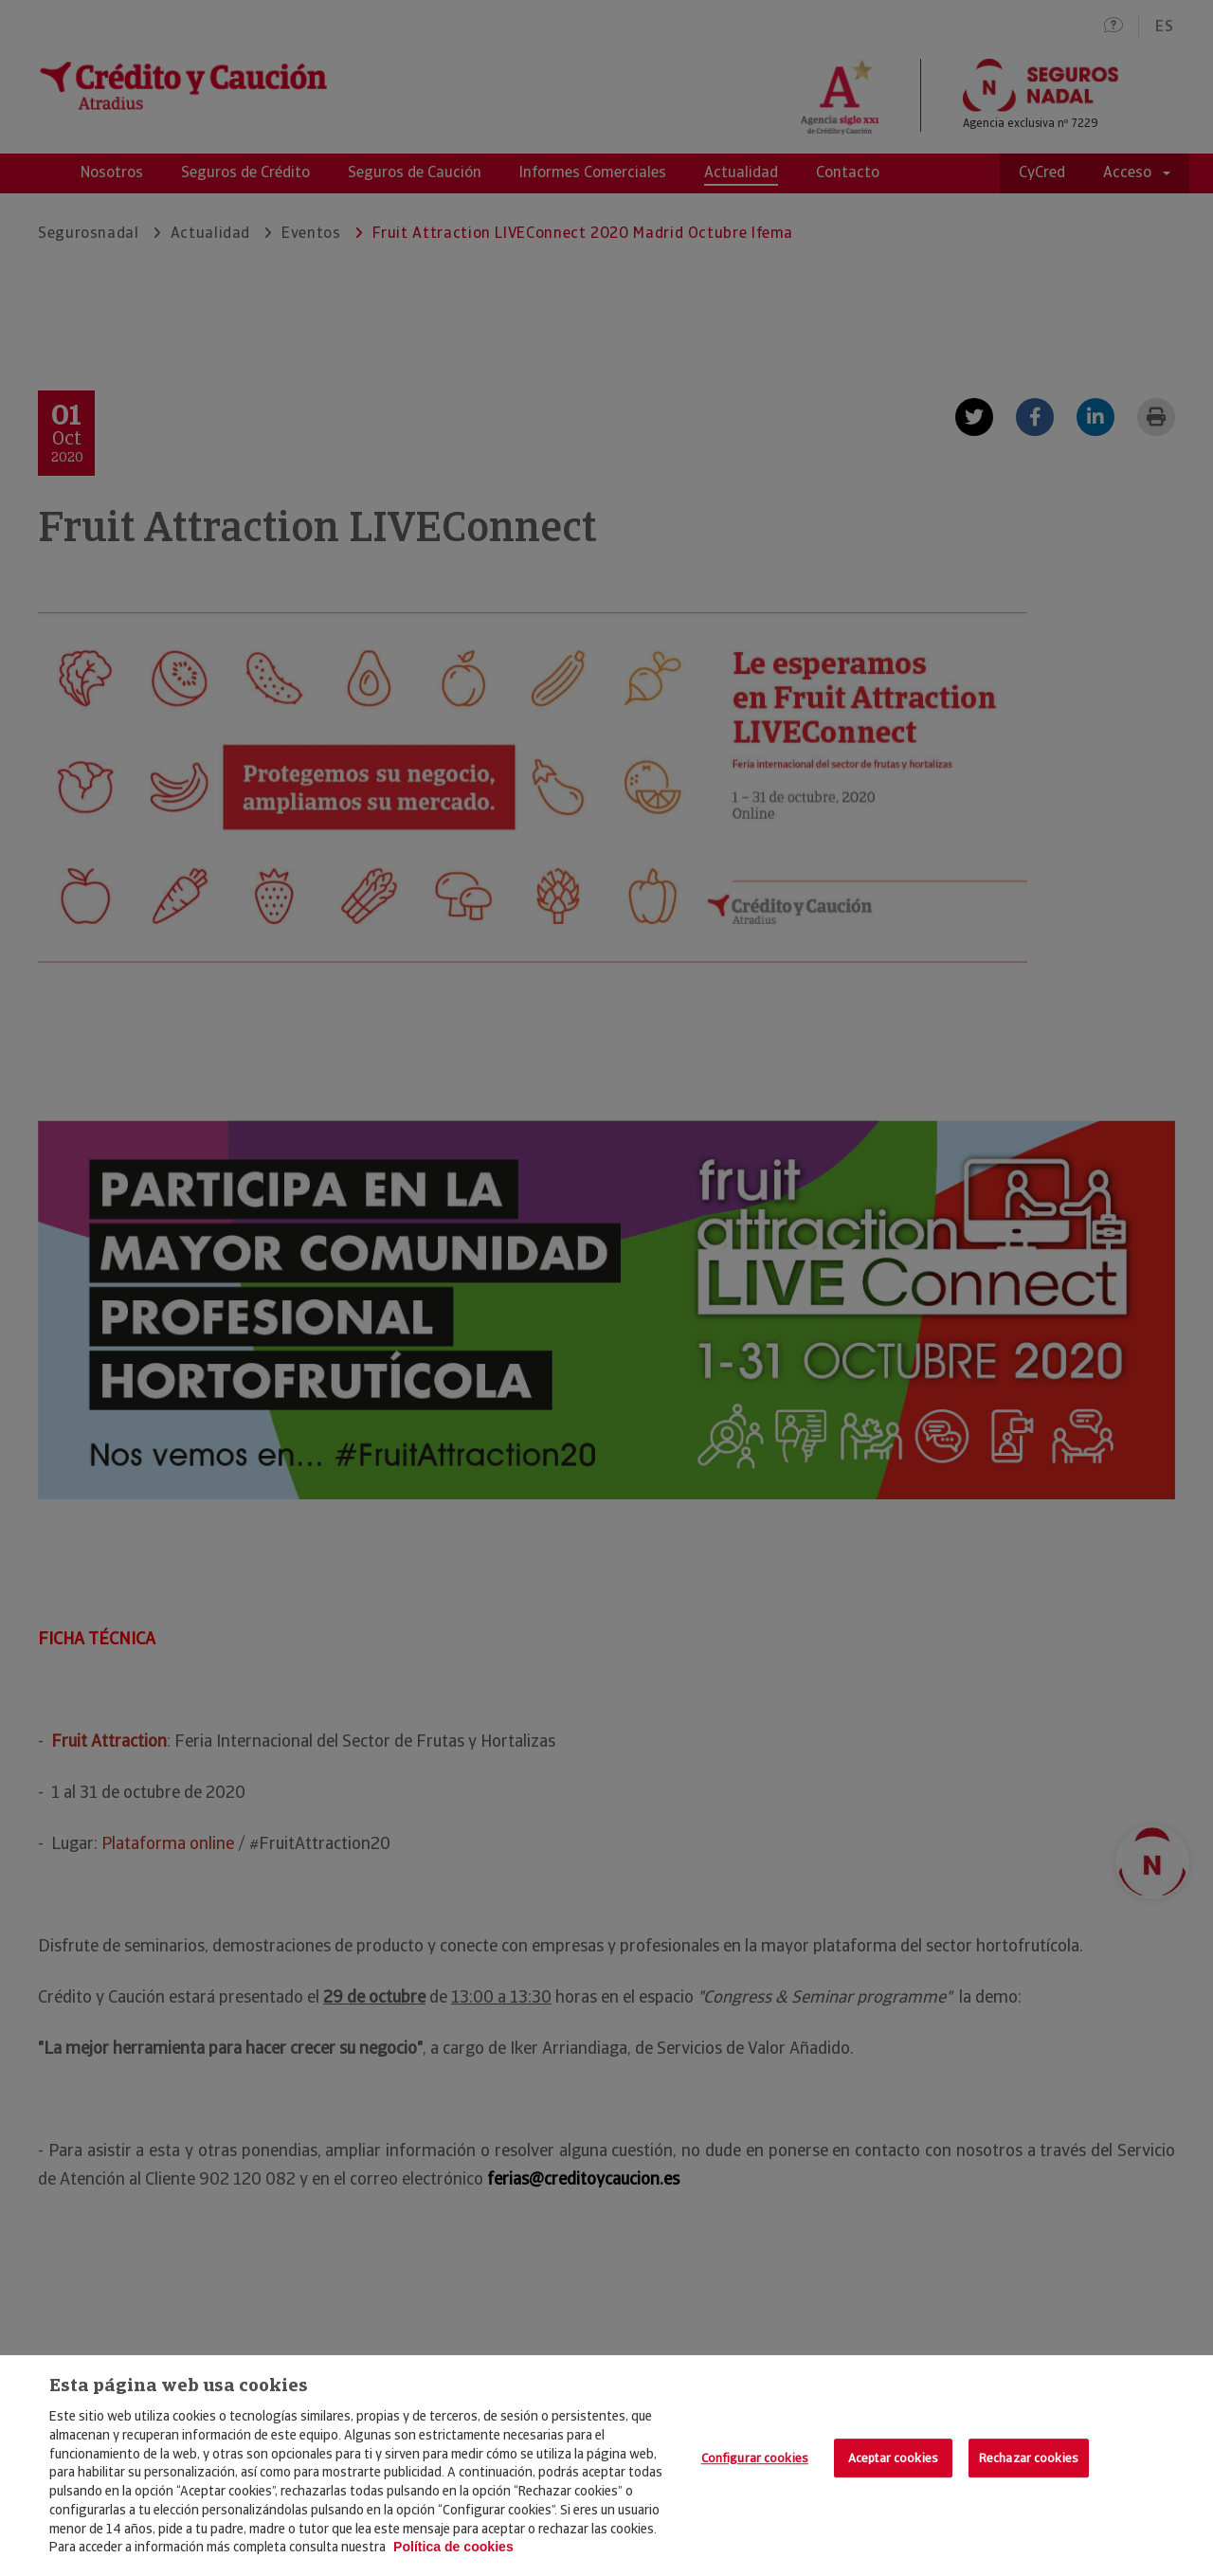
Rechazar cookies (1028, 2458)
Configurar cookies (754, 2458)
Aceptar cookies (893, 2458)
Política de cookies (453, 2546)
